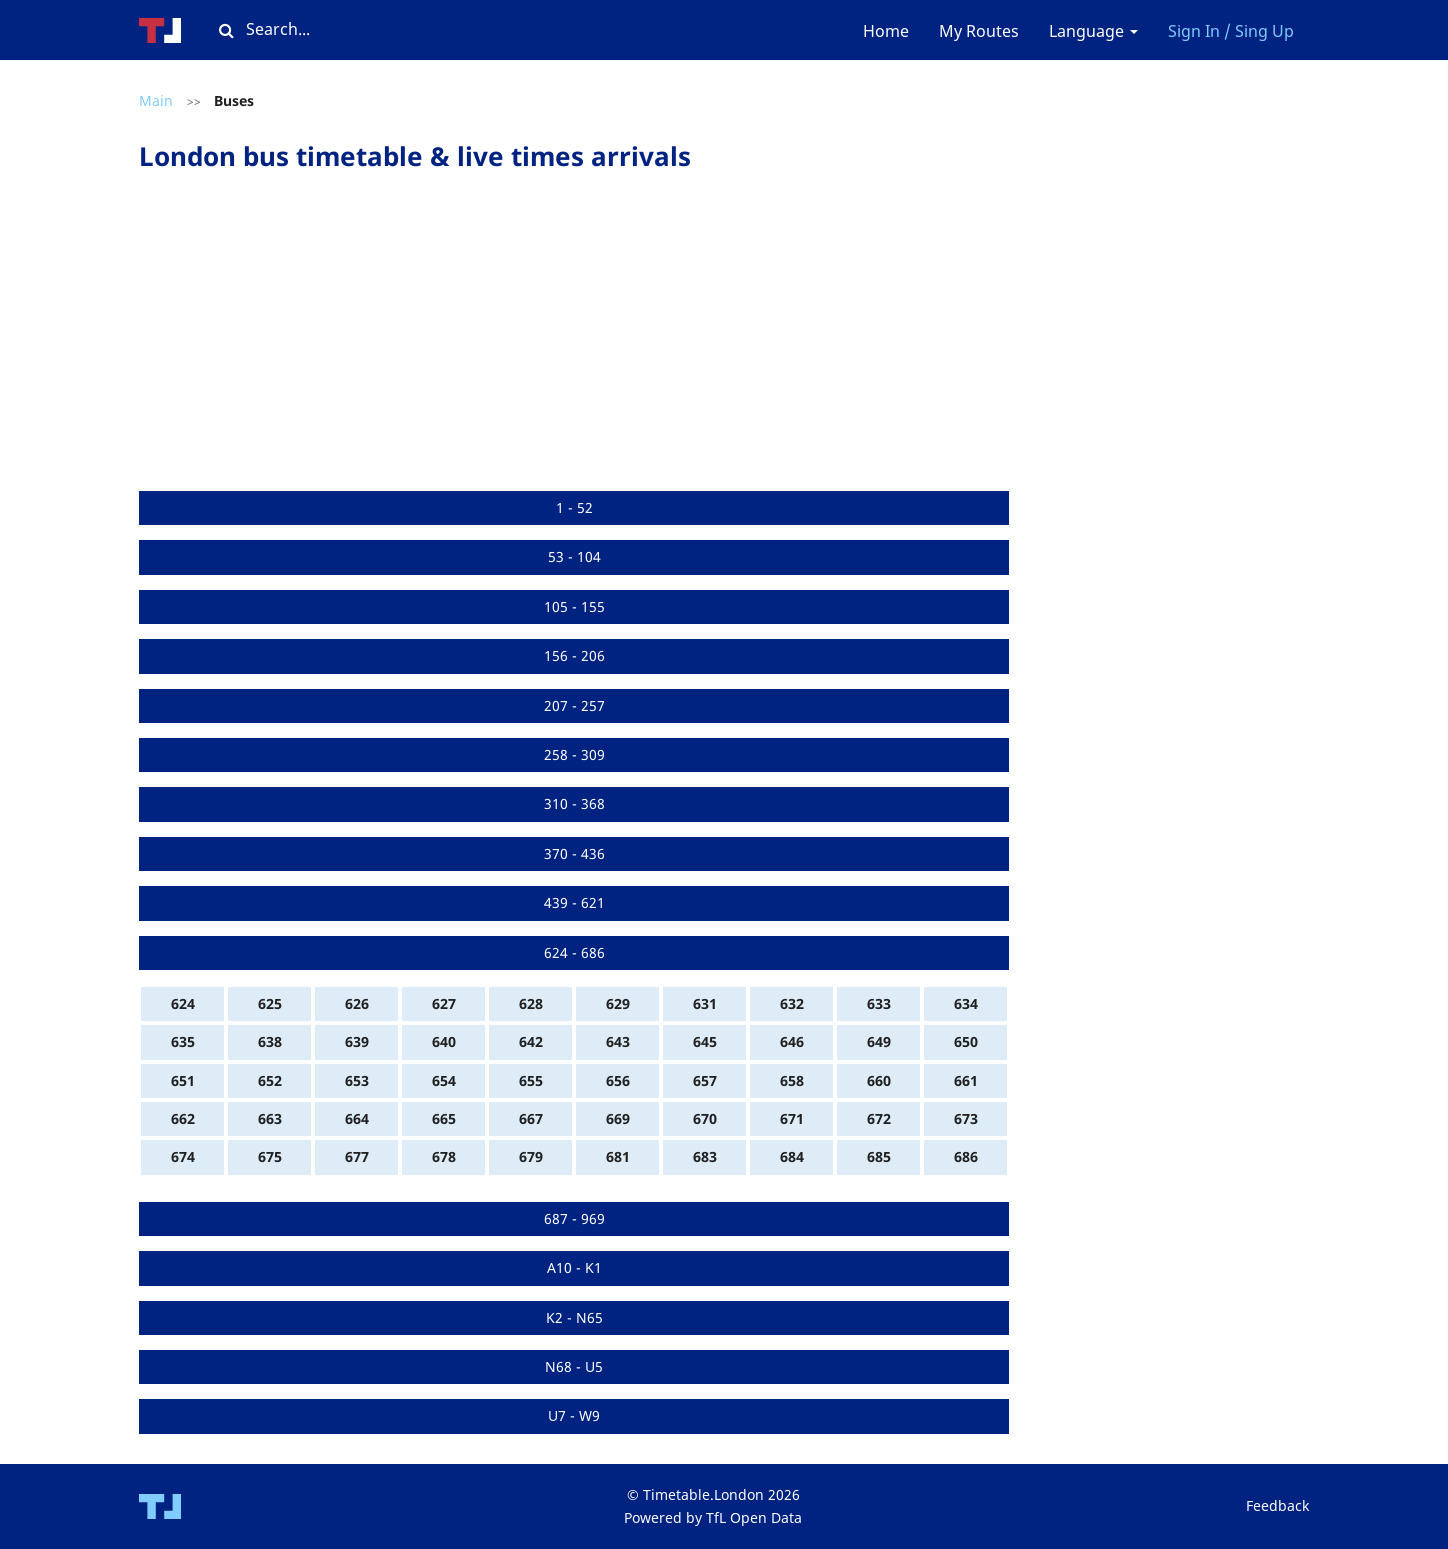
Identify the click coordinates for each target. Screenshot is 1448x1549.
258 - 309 (574, 754)
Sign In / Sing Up (1231, 31)
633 (879, 1003)
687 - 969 (574, 1218)
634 (966, 1003)
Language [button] (1093, 31)
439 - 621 (574, 902)
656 (618, 1080)
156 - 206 (574, 655)
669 (618, 1118)
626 (357, 1003)
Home (886, 31)
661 (966, 1080)
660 (879, 1080)
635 (183, 1041)
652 (270, 1080)
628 (531, 1003)
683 (705, 1156)
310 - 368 (574, 803)
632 (792, 1003)
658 (792, 1080)
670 (705, 1118)
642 (531, 1041)
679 (531, 1156)
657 (705, 1080)
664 (357, 1118)
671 (792, 1118)
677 (357, 1156)
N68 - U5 (574, 1366)
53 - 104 (574, 556)
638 (270, 1041)
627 (444, 1003)
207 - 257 (574, 705)
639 (357, 1041)
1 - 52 (574, 507)
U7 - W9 (574, 1415)
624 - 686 (574, 952)
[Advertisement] (574, 341)
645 (705, 1041)
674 (183, 1156)
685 (879, 1156)
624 (183, 1003)
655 (531, 1080)
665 (444, 1118)
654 (444, 1080)
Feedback (1277, 1505)
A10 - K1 (574, 1267)
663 (270, 1118)
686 (966, 1156)
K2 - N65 (574, 1317)
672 (879, 1118)
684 (792, 1156)
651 (183, 1080)
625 (270, 1003)
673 (966, 1118)
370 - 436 (574, 853)
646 (792, 1041)
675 (270, 1156)
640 (444, 1041)
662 (183, 1118)
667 (531, 1118)
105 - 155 (574, 606)
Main (156, 100)
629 (618, 1003)
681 (618, 1156)
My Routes (979, 31)
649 (879, 1041)
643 (618, 1041)
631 (705, 1003)
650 (966, 1041)
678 (444, 1156)
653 (357, 1080)
